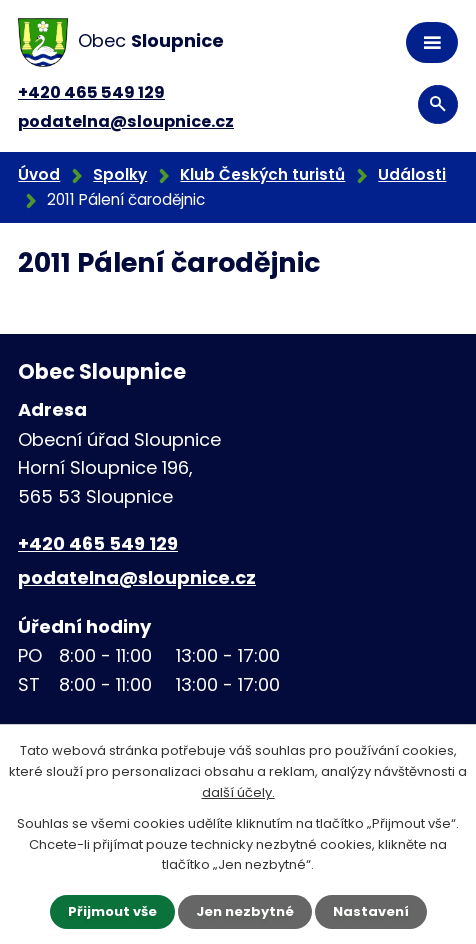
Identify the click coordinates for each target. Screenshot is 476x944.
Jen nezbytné (245, 911)
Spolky (120, 174)
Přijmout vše (112, 911)
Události (412, 174)
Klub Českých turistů (262, 174)
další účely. (238, 792)
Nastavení (371, 911)
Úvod (39, 174)
